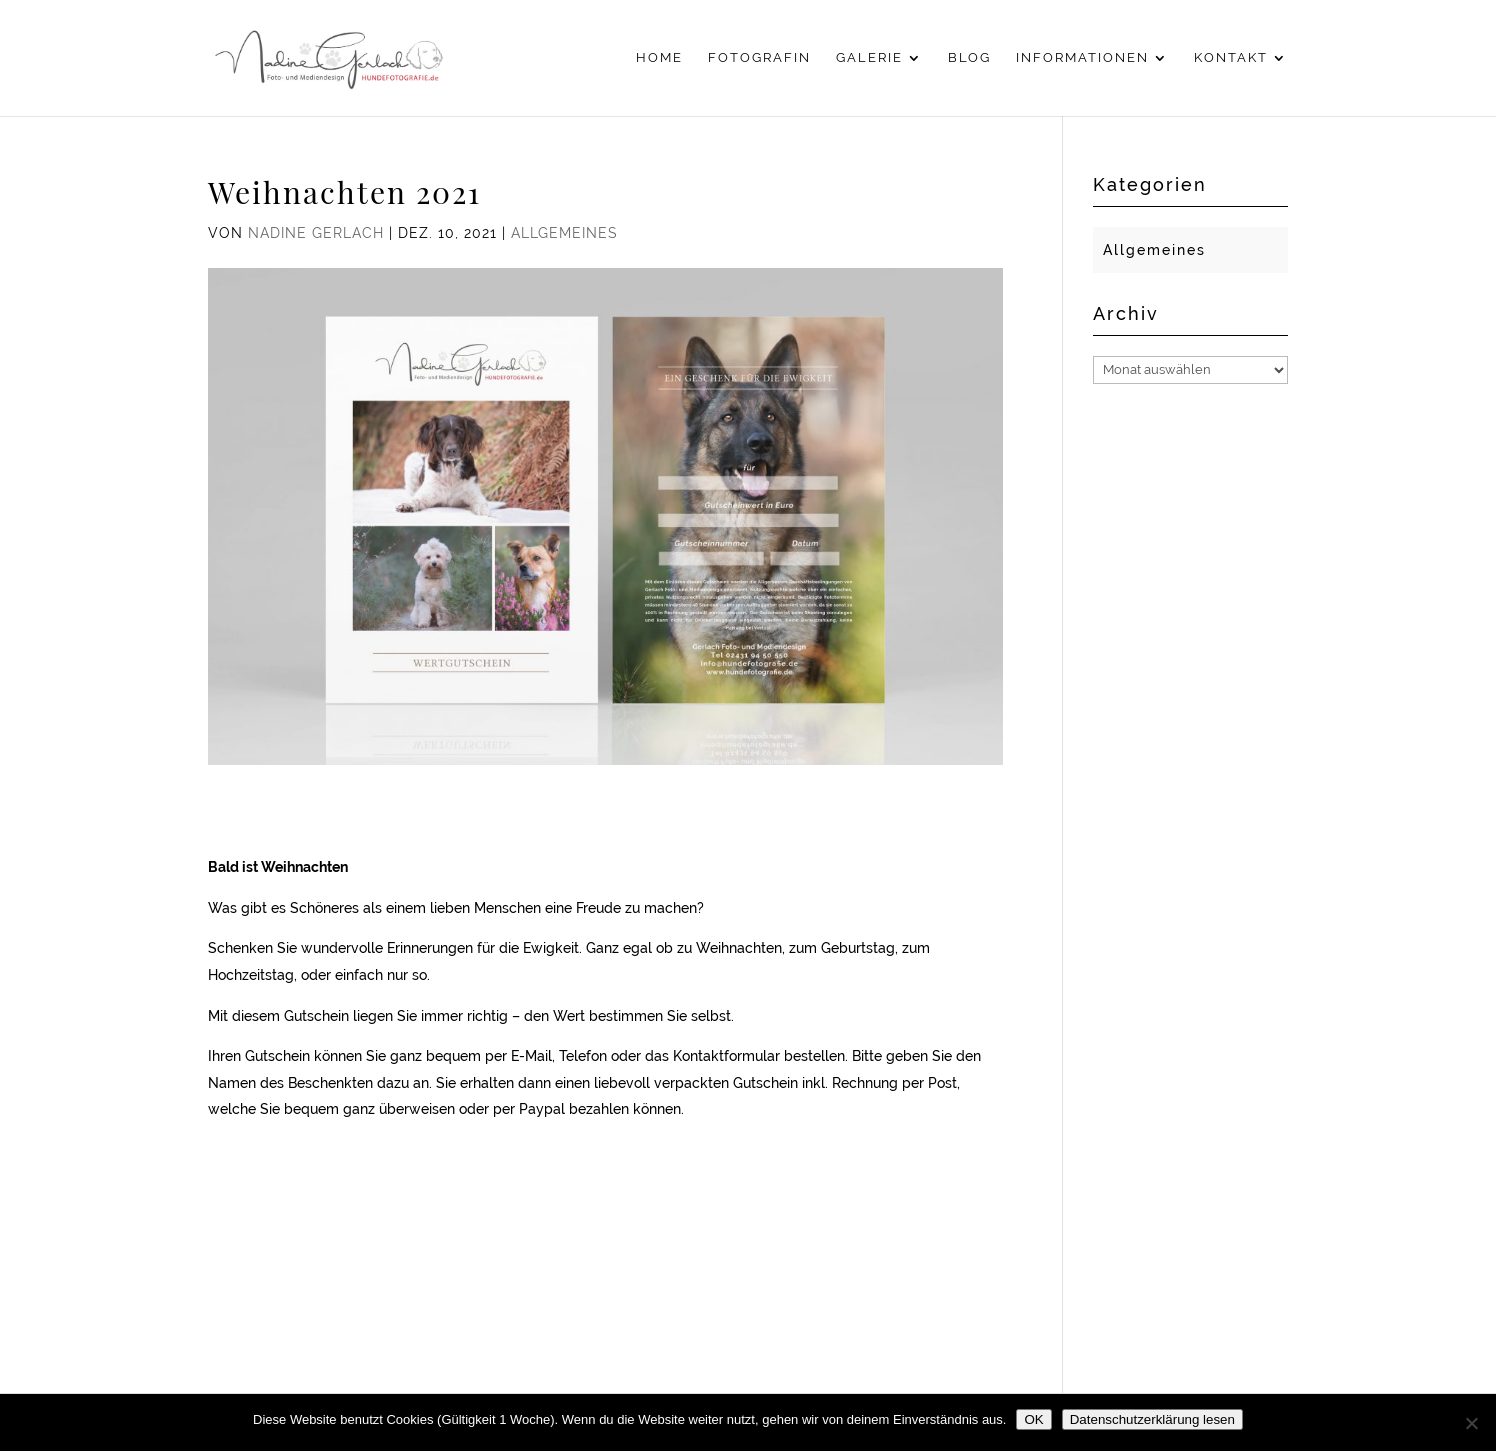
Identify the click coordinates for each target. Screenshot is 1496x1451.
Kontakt (1231, 58)
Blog (969, 58)
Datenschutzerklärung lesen (1152, 1419)
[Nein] (1471, 1423)
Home (659, 58)
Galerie (869, 58)
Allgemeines (564, 233)
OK (1033, 1419)
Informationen (1082, 58)
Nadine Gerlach (316, 233)
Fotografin (759, 58)
